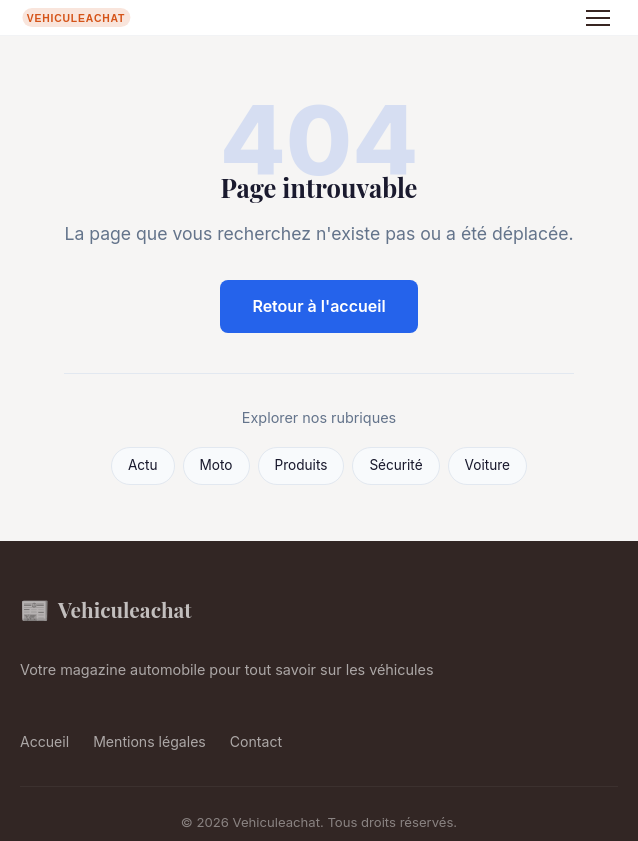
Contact (256, 741)
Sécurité (395, 465)
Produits (301, 465)
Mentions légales (149, 741)
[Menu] (598, 18)
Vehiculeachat (106, 609)
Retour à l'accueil (318, 306)
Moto (216, 465)
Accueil (44, 741)
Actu (143, 465)
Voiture (487, 465)
